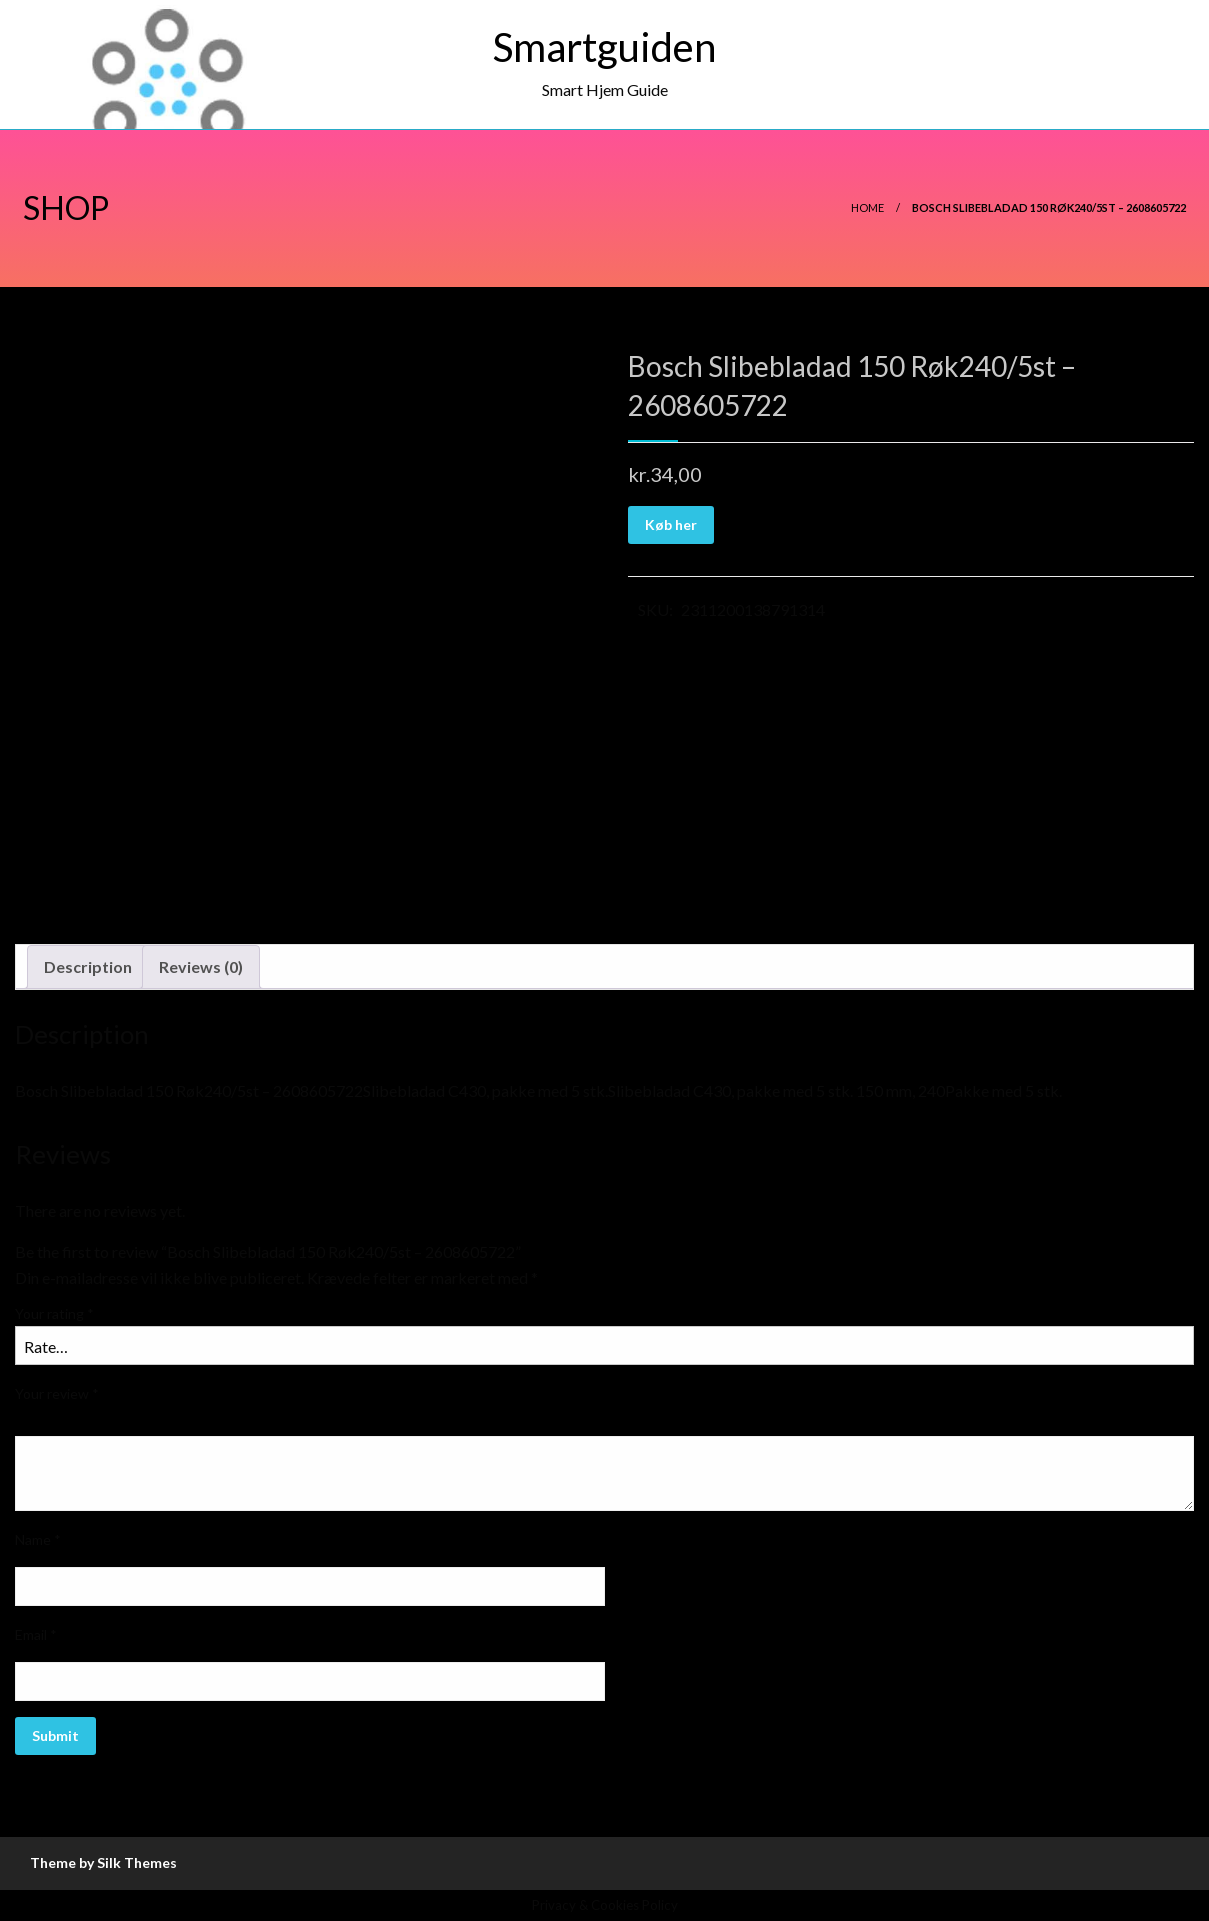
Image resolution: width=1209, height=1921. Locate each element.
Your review (57, 1393)
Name (38, 1539)
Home (867, 207)
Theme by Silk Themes (103, 1862)
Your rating (54, 1313)
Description (88, 966)
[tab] (88, 967)
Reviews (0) (201, 966)
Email (36, 1634)
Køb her (671, 524)
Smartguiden (604, 47)
